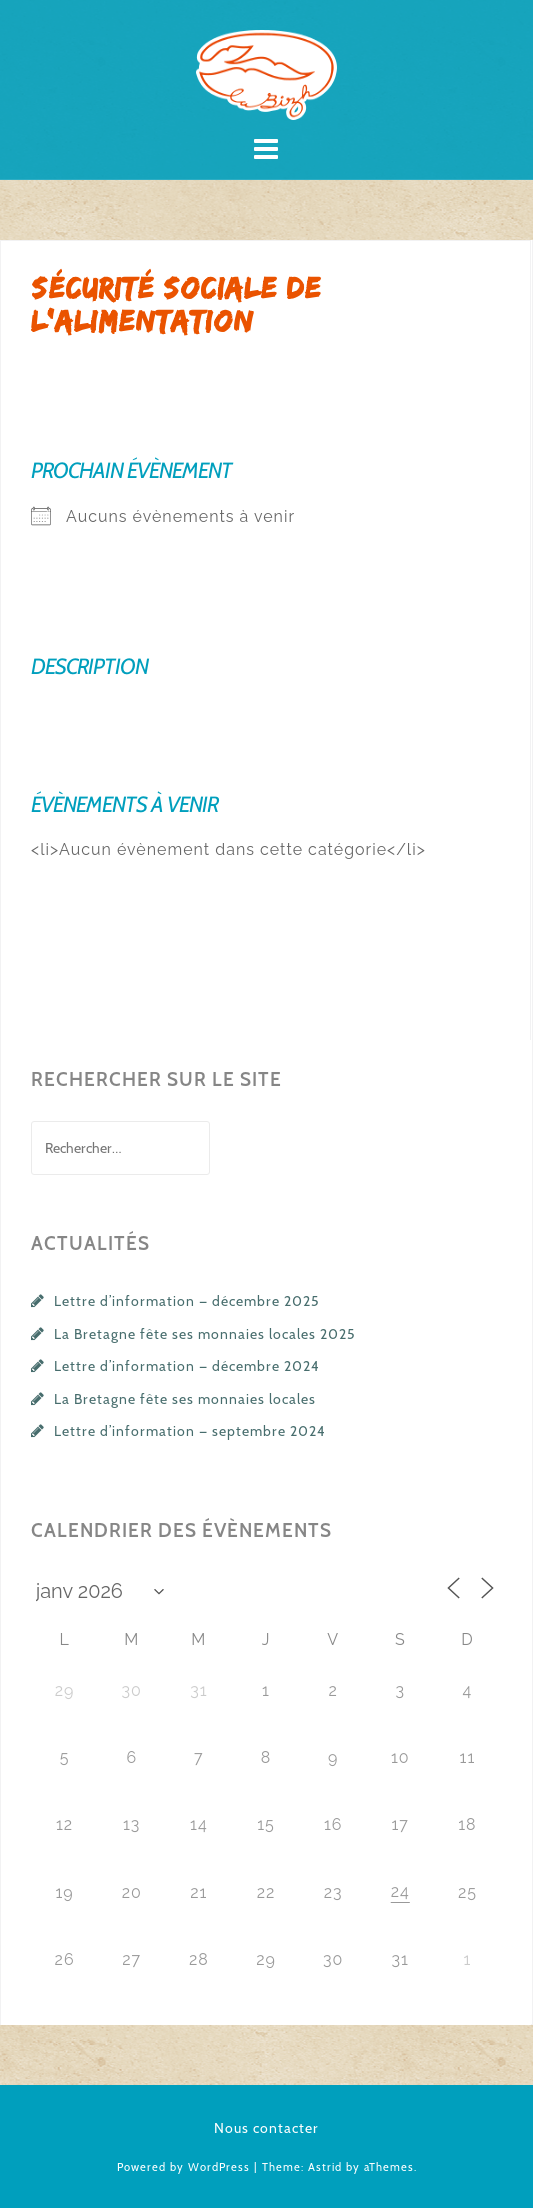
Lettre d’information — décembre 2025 (187, 1301)
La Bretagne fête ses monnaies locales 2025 (205, 1334)
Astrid (325, 2167)
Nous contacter (266, 2128)
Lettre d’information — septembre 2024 (190, 1431)
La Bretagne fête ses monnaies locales (185, 1399)
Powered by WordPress (183, 2167)
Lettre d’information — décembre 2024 (187, 1366)
